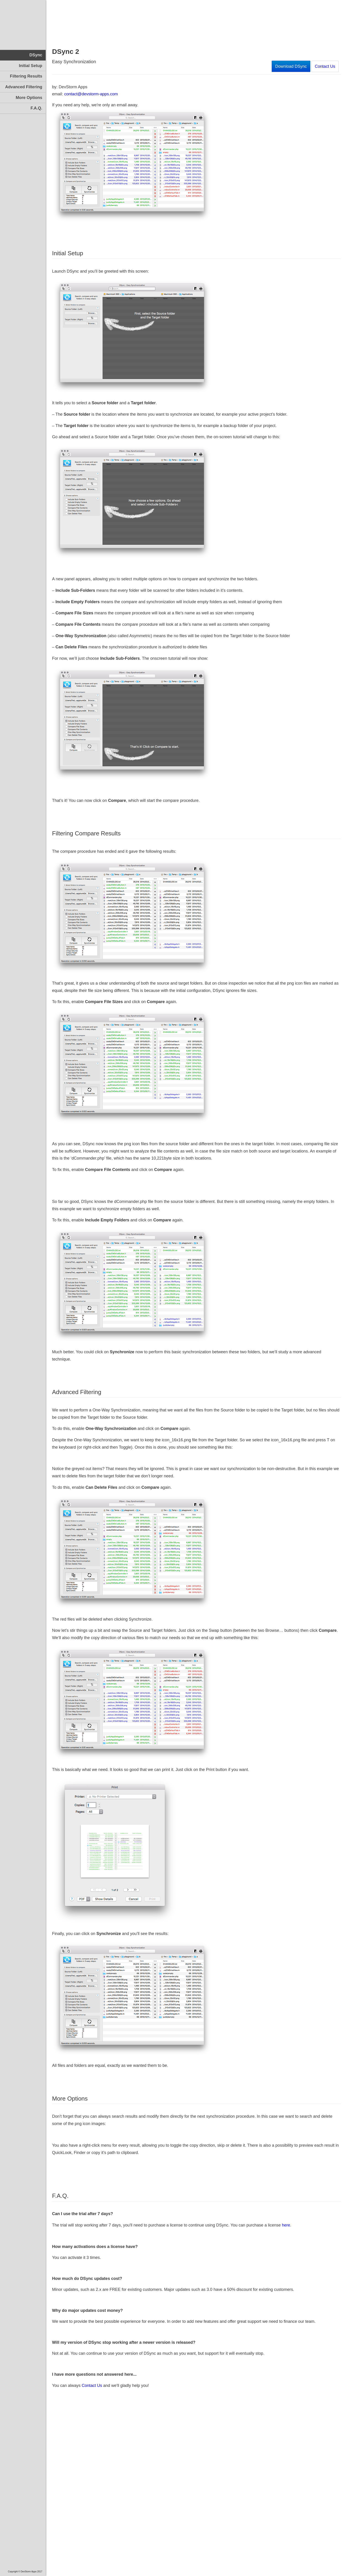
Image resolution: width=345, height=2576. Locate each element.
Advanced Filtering (23, 87)
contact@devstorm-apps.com (91, 94)
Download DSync (291, 66)
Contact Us (325, 66)
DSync (35, 55)
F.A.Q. (36, 108)
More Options (29, 97)
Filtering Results (26, 76)
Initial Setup (30, 65)
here (286, 2225)
